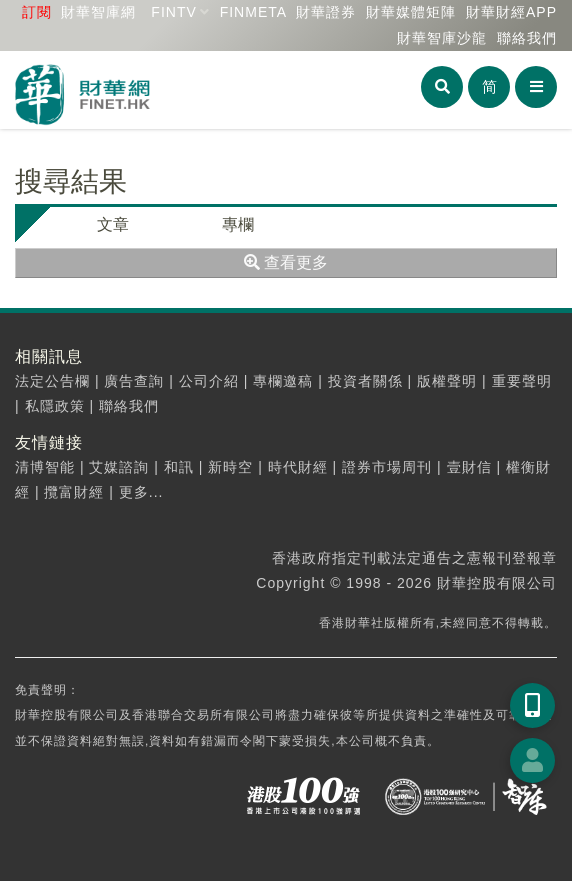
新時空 (230, 467)
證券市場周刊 (387, 467)
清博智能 (45, 467)
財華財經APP (511, 12)
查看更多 (286, 262)
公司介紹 (209, 381)
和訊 (179, 467)
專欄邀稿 (283, 381)
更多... (141, 492)
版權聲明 (447, 381)
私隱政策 (55, 406)
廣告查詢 (134, 381)
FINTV (173, 12)
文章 (113, 224)
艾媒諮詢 (119, 467)
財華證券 (326, 12)
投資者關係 (365, 381)
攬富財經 (74, 492)
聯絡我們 (527, 38)
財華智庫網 (98, 12)
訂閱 (37, 12)
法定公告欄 (52, 381)
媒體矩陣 (411, 12)
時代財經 (298, 467)
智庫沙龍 (442, 38)
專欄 (238, 224)
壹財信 (469, 467)
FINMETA (253, 12)
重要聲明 (522, 381)
